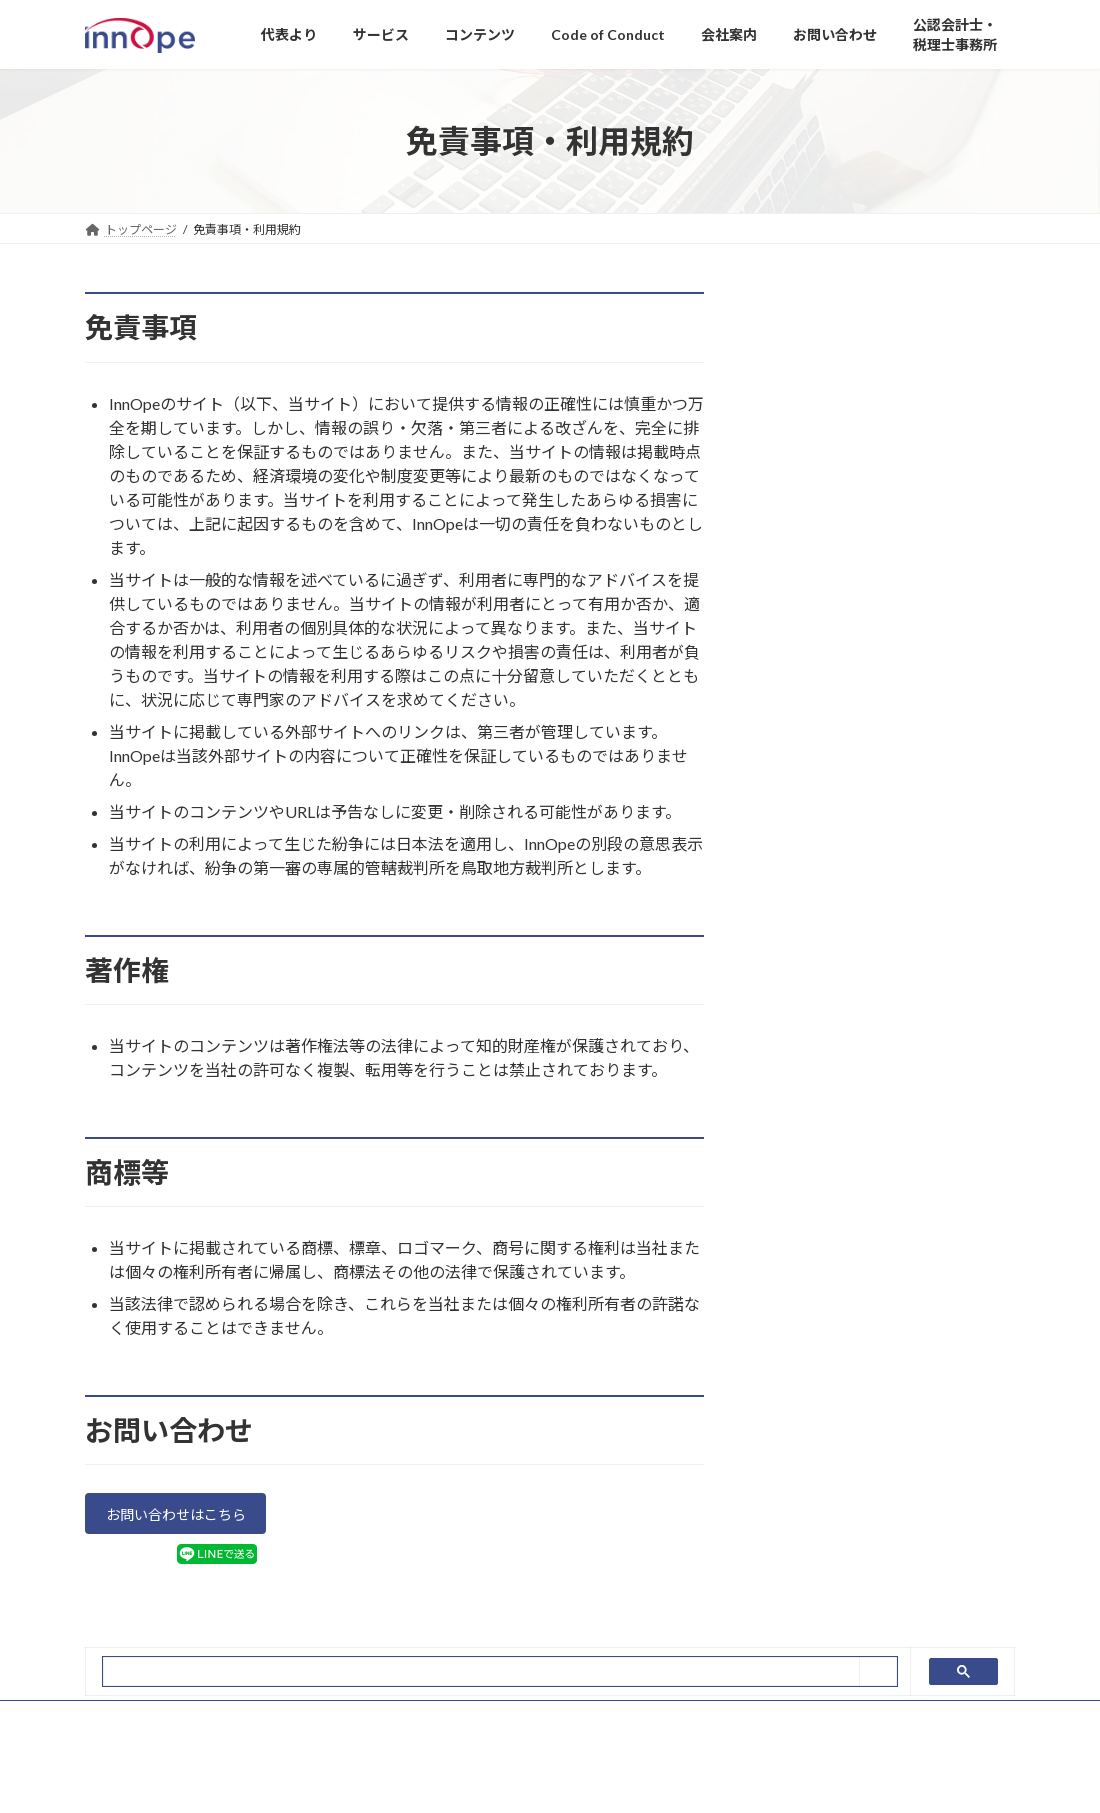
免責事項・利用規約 (317, 1724)
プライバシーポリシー (164, 1724)
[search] (481, 1678)
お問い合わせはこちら (188, 1517)
